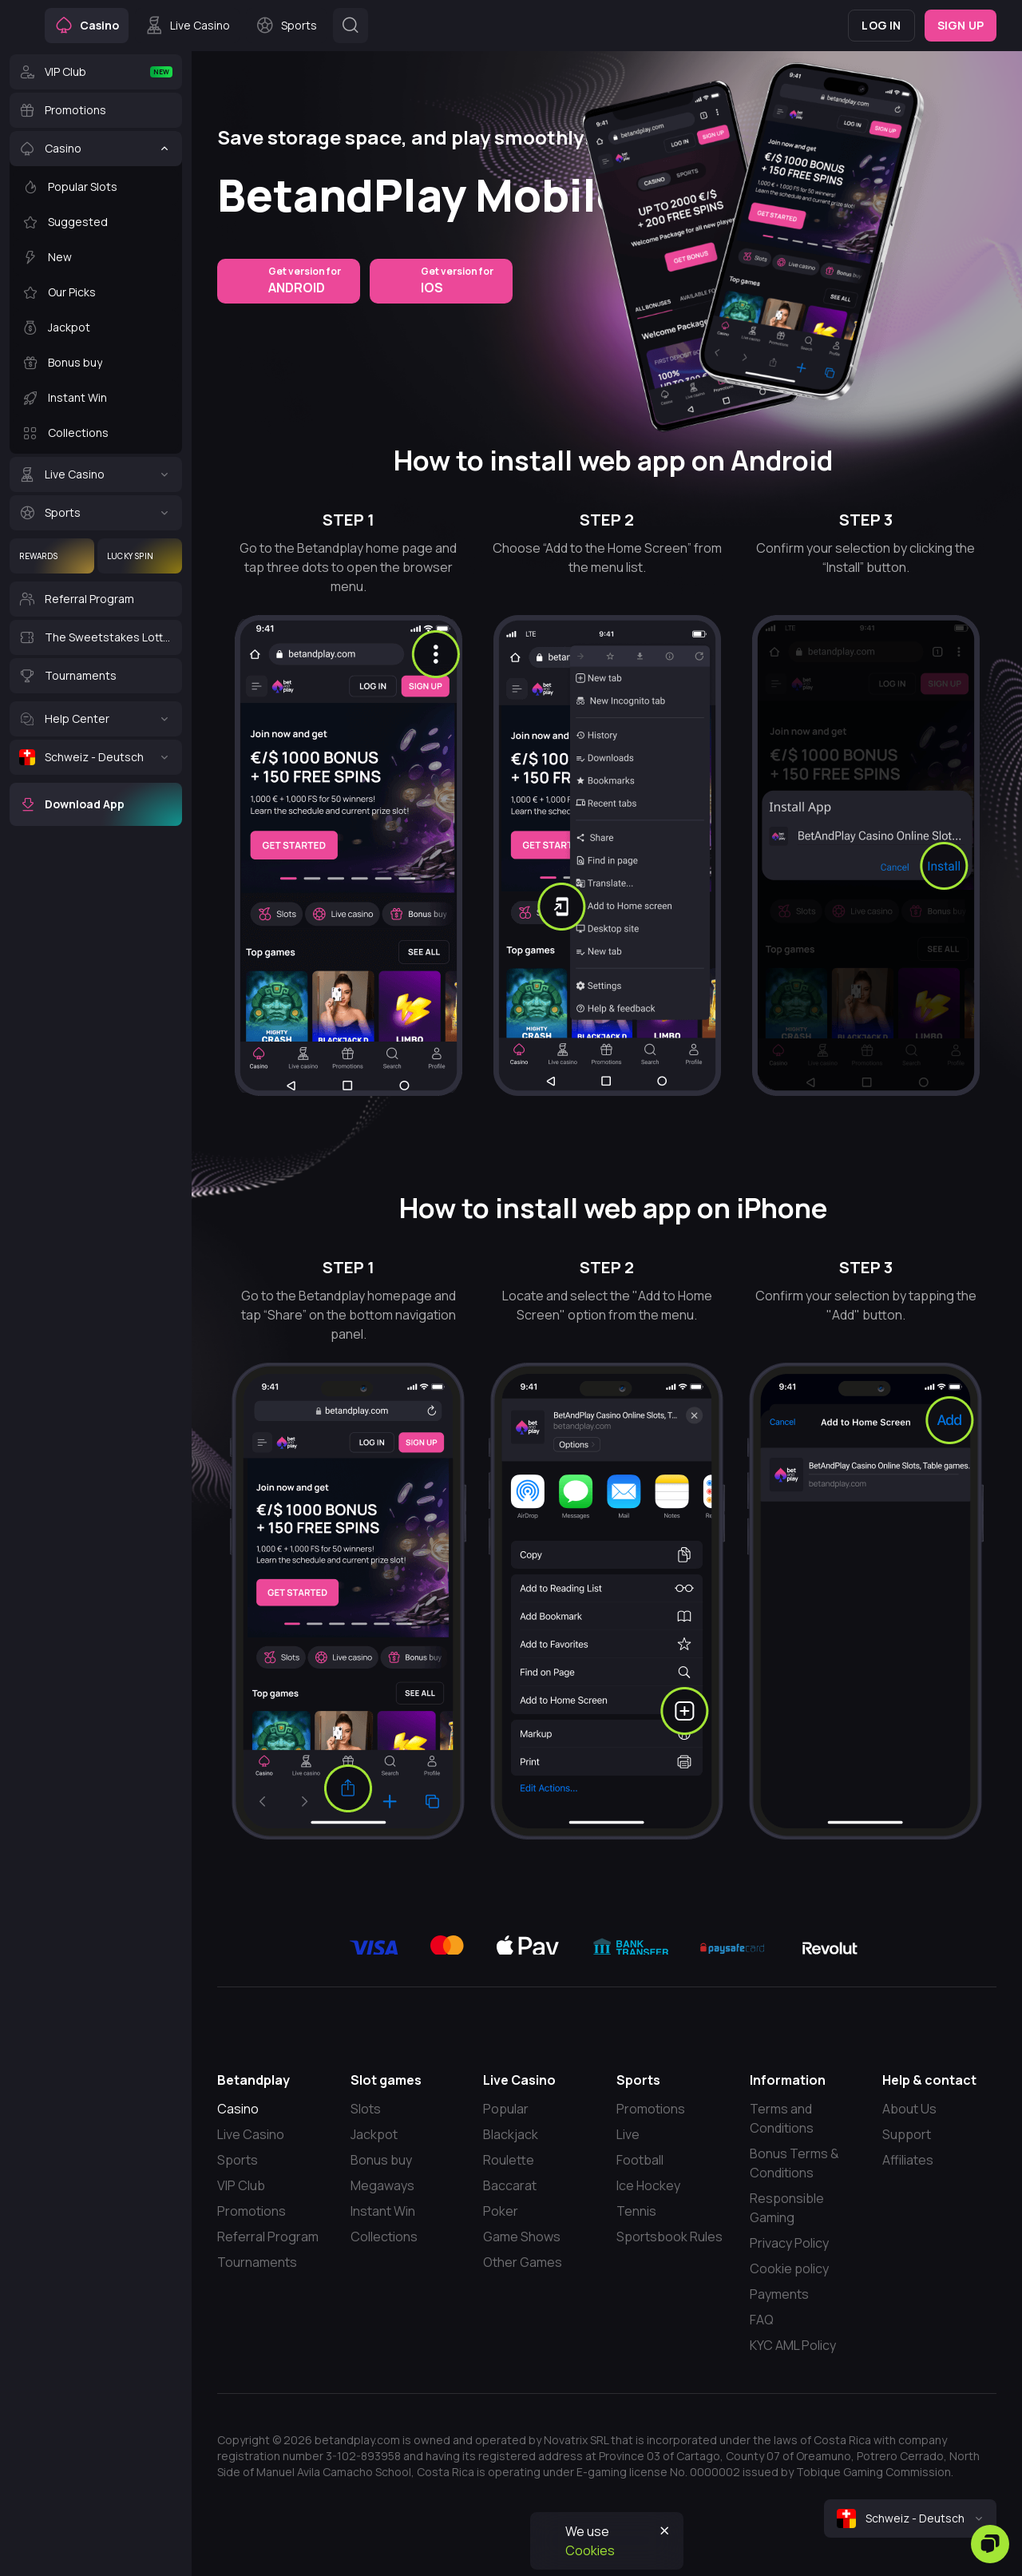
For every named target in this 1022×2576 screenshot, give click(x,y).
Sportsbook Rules (669, 2236)
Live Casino (250, 2134)
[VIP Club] (96, 71)
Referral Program (268, 2236)
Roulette (508, 2160)
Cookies (590, 2550)
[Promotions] (96, 110)
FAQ (762, 2319)
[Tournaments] (96, 675)
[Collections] (96, 433)
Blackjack (510, 2134)
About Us (909, 2109)
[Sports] (96, 512)
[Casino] (96, 148)
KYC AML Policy (793, 2345)
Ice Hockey (648, 2185)
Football (640, 2160)
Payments (779, 2294)
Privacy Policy (789, 2243)
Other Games (522, 2262)
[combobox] (910, 2518)
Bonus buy (381, 2160)
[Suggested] (96, 222)
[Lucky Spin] (139, 556)
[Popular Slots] (96, 186)
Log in (881, 25)
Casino (238, 2109)
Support (906, 2134)
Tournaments (257, 2262)
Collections (384, 2236)
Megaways (382, 2185)
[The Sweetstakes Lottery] (96, 637)
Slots (366, 2109)
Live (628, 2134)
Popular (506, 2109)
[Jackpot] (96, 327)
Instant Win (383, 2211)
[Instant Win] (96, 397)
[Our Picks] (96, 292)
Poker (500, 2211)
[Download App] (96, 804)
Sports (237, 2160)
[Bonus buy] (96, 362)
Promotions (251, 2211)
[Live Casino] (96, 474)
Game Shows (522, 2236)
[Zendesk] (990, 2544)
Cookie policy (789, 2268)
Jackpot (374, 2134)
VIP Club (241, 2185)
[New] (96, 257)
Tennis (636, 2211)
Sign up (960, 25)
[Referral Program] (96, 599)
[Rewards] (52, 556)
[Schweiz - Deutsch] (96, 757)
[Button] (350, 25)
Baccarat (510, 2185)
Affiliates (907, 2160)
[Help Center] (96, 718)
